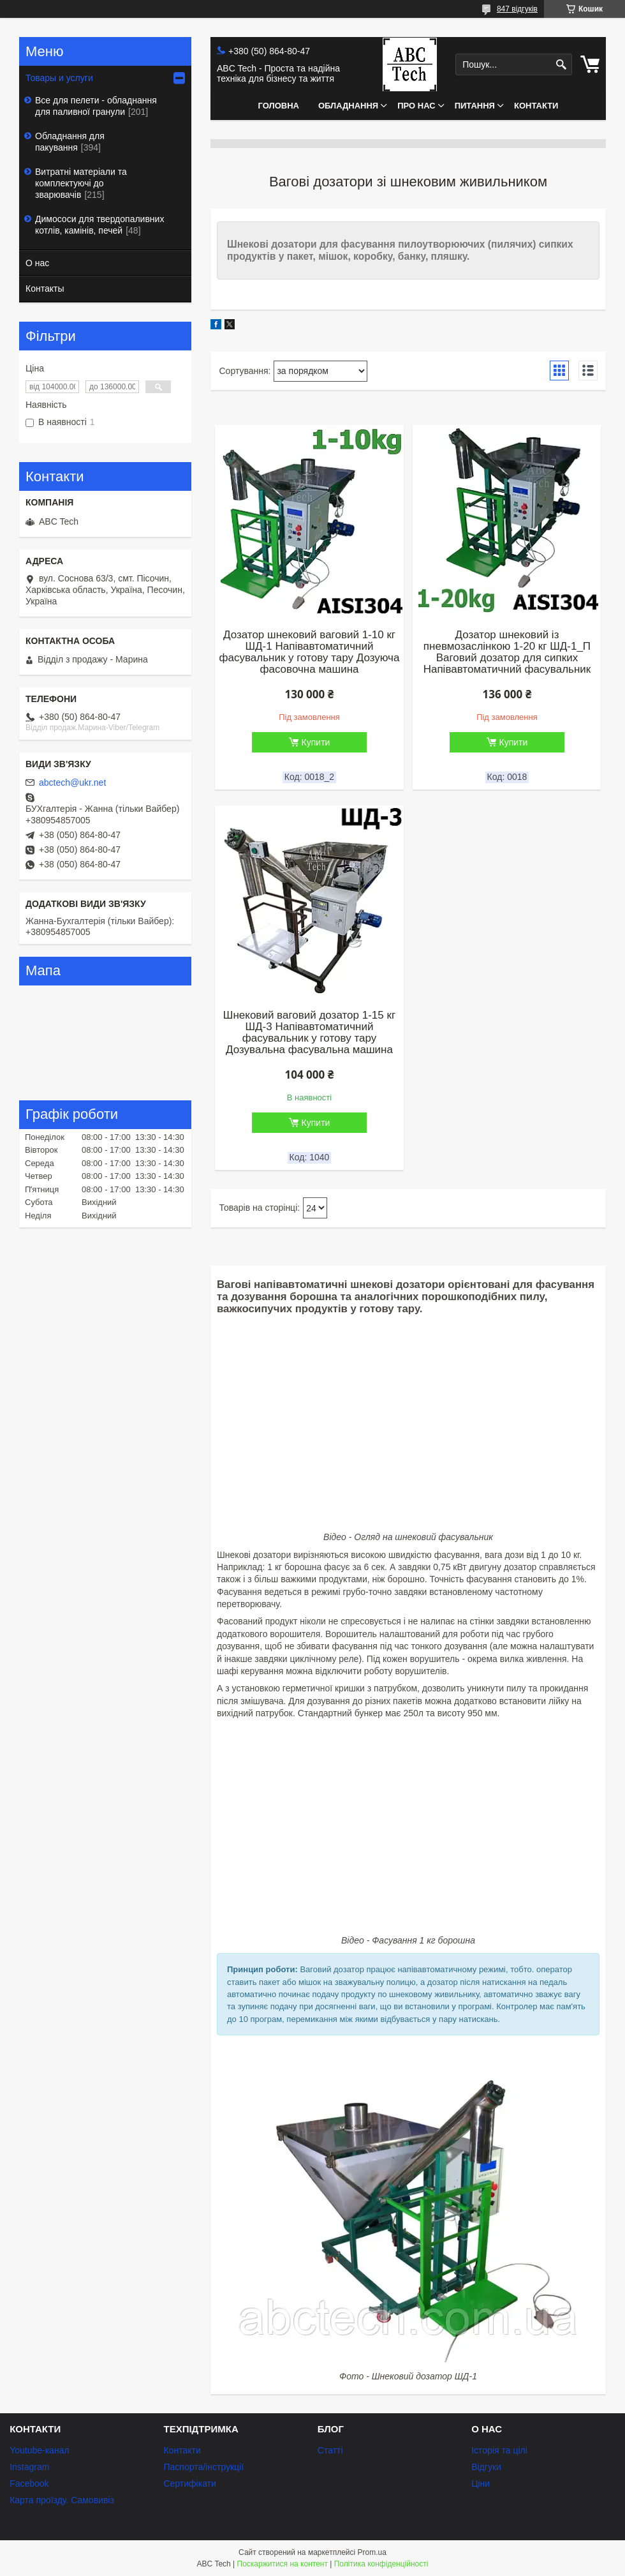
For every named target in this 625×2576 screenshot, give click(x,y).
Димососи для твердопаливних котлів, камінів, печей (99, 225)
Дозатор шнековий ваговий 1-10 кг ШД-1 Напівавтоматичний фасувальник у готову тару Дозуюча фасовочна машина (309, 652)
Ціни (480, 2483)
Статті (330, 2450)
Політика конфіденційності (381, 2563)
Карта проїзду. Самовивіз (62, 2500)
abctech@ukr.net (72, 782)
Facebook (29, 2483)
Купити (316, 742)
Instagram (29, 2467)
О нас (37, 263)
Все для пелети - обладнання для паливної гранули (96, 106)
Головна (278, 105)
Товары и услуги (59, 78)
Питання (475, 105)
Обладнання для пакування (70, 142)
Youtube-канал (39, 2450)
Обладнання (348, 105)
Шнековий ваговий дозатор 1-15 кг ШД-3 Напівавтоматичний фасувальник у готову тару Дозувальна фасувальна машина (309, 1033)
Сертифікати (189, 2483)
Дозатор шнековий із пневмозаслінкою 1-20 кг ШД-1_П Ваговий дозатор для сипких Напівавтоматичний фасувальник (507, 652)
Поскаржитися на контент (282, 2563)
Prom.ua (372, 2552)
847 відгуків (517, 8)
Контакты (45, 288)
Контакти (536, 105)
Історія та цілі (499, 2450)
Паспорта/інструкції (203, 2467)
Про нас (416, 105)
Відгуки (486, 2467)
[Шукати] (561, 65)
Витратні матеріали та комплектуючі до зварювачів (81, 183)
